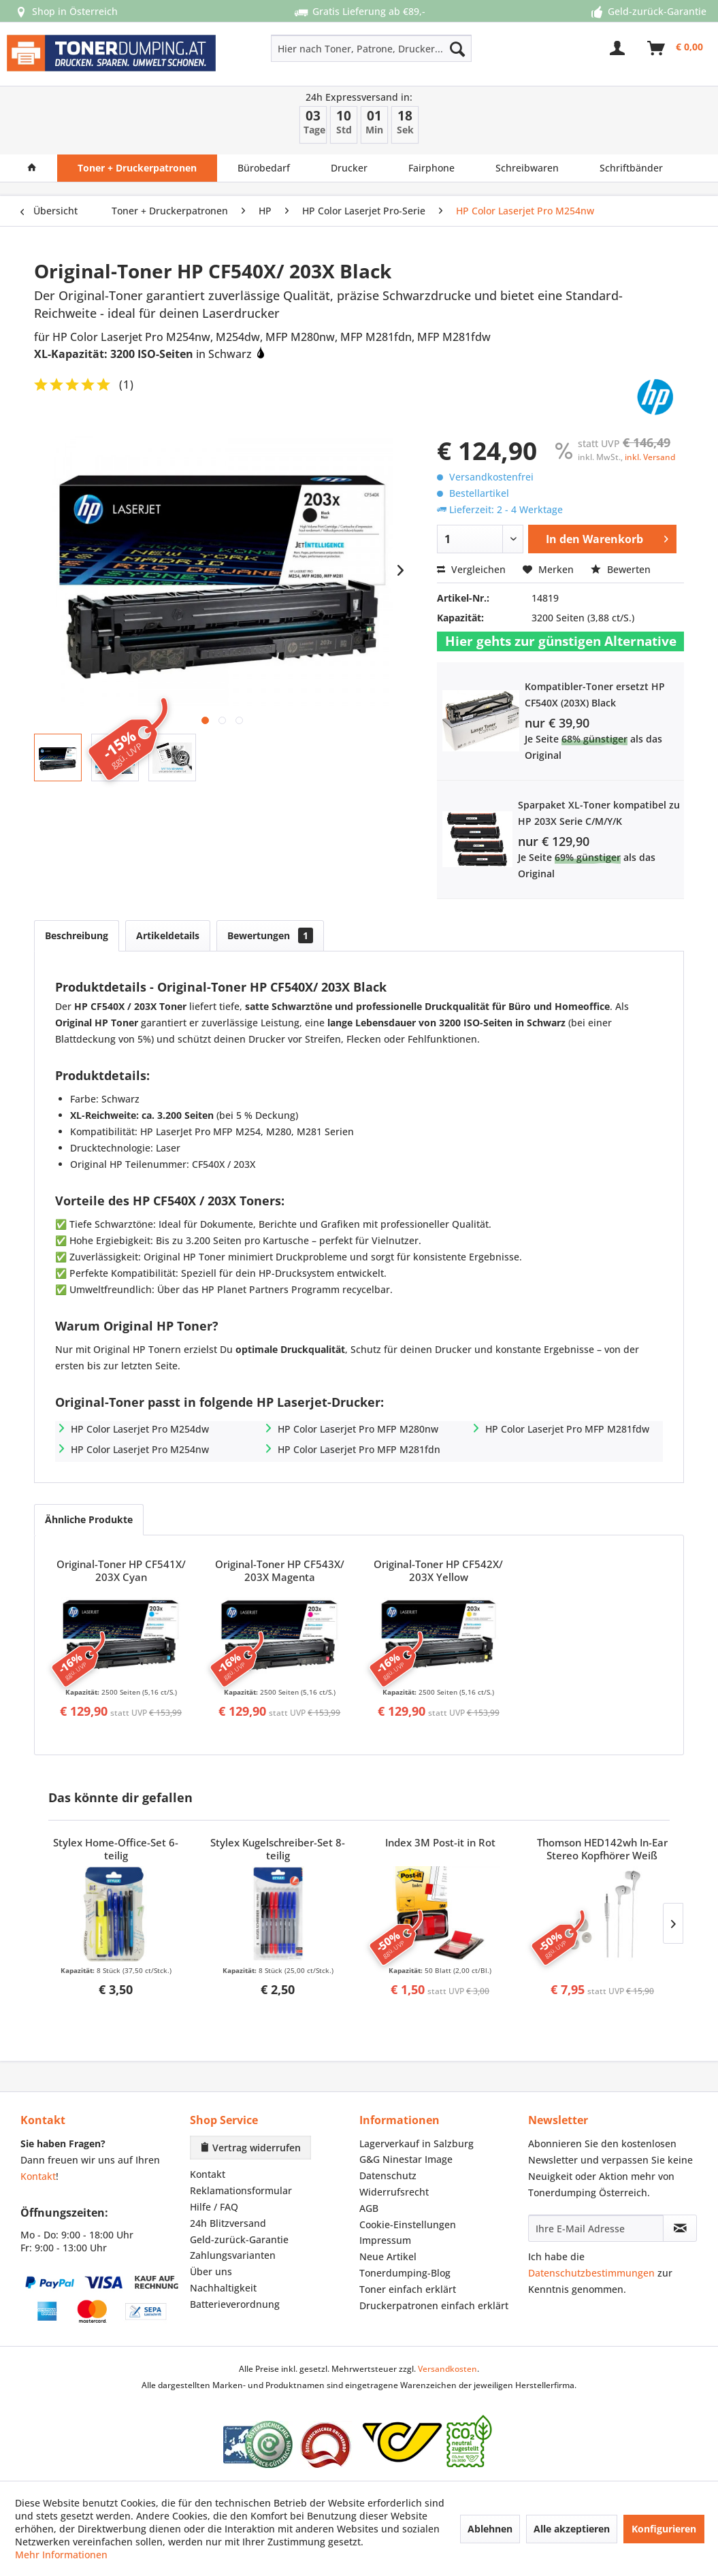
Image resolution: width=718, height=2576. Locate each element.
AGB (368, 2208)
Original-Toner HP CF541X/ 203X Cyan (121, 1571)
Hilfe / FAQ (214, 2206)
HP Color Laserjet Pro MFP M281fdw (567, 1428)
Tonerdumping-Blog (405, 2272)
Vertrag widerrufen (250, 2147)
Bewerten (621, 569)
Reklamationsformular (241, 2190)
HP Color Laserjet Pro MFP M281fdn (359, 1449)
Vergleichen (471, 569)
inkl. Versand (650, 457)
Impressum (385, 2240)
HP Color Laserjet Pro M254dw (140, 1428)
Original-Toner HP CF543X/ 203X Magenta (279, 1571)
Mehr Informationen (61, 2554)
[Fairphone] (431, 168)
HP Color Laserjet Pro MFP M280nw (358, 1428)
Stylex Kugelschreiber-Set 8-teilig (277, 1849)
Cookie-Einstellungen (407, 2224)
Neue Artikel (388, 2256)
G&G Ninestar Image (406, 2159)
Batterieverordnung (235, 2304)
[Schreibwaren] (527, 168)
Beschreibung (76, 935)
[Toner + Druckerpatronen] (137, 168)
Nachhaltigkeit (223, 2287)
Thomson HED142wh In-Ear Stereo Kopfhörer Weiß (602, 1849)
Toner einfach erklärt (407, 2289)
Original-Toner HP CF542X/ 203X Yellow (438, 1571)
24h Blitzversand (228, 2223)
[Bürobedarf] (263, 168)
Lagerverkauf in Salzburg (416, 2143)
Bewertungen (270, 935)
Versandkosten (447, 2369)
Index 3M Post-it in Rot (440, 1842)
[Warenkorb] (676, 48)
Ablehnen (490, 2528)
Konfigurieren (664, 2528)
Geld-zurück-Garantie (239, 2239)
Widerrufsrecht (394, 2191)
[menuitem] (331, 48)
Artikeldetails (167, 935)
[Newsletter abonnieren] (680, 2228)
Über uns (211, 2271)
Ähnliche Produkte (89, 1519)
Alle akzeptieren (572, 2528)
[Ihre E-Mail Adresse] (596, 2228)
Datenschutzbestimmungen (591, 2272)
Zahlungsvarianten (233, 2255)
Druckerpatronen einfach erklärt (433, 2305)
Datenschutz (388, 2175)
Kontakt (38, 2176)
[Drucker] (349, 168)
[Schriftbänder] (631, 168)
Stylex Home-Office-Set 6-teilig (115, 1849)
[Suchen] (457, 48)
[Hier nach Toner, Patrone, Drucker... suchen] (371, 48)
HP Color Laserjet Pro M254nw (140, 1449)
